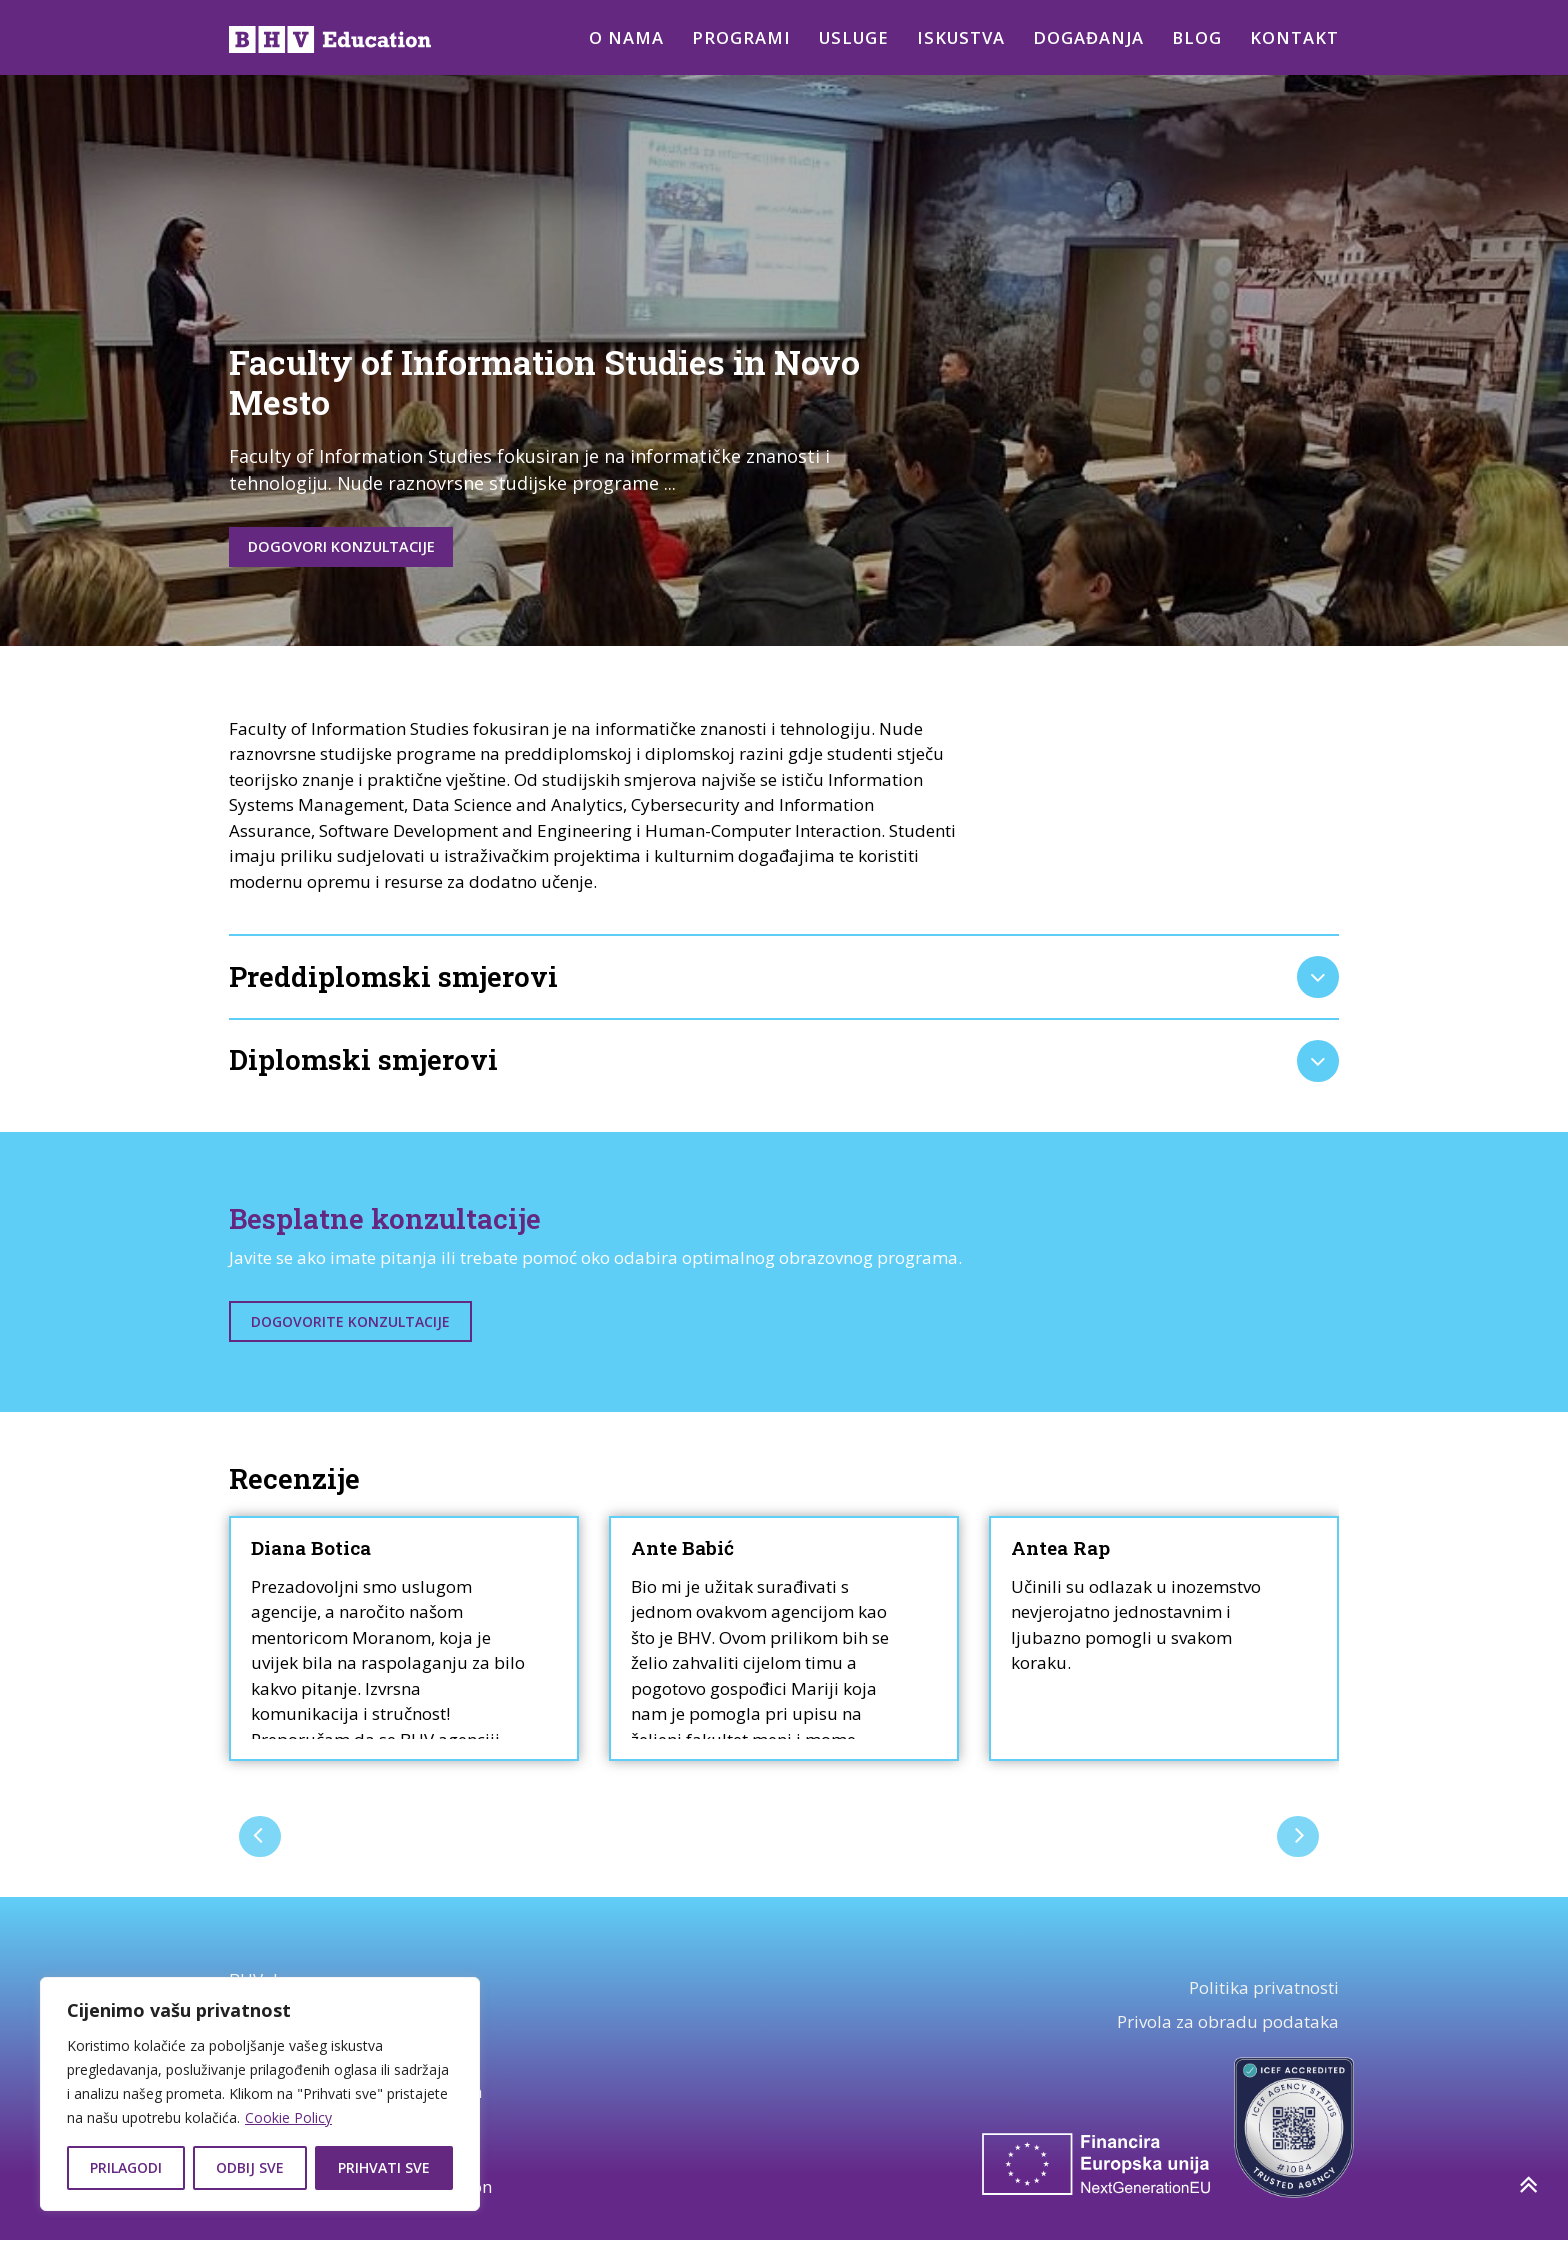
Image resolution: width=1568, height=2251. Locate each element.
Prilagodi (126, 2167)
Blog (1196, 37)
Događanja (1087, 37)
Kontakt (1294, 37)
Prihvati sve (384, 2167)
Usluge (847, 37)
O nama (616, 37)
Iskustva (957, 37)
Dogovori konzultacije (362, 549)
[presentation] (261, 1846)
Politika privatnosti (1264, 1999)
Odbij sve (250, 2167)
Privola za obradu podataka (1228, 2033)
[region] (260, 2094)
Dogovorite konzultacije (350, 1332)
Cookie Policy (288, 2117)
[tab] (784, 983)
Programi (732, 37)
